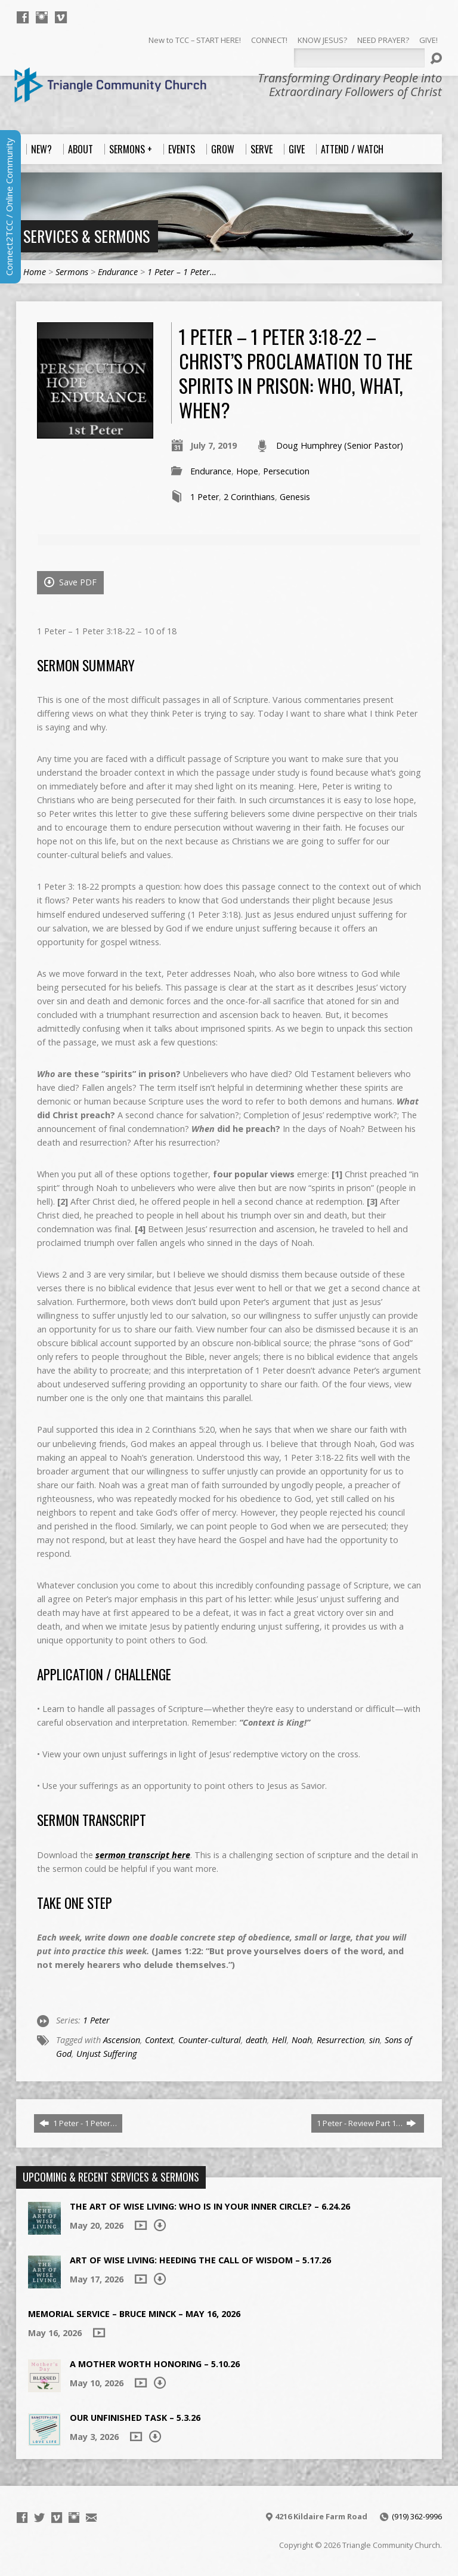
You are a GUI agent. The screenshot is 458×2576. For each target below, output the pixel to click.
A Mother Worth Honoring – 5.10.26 (155, 2364)
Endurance (118, 271)
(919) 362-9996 (417, 2516)
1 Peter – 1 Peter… (181, 271)
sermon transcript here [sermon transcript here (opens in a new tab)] (142, 1855)
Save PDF (70, 582)
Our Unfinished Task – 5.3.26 (135, 2417)
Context (159, 2040)
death (256, 2040)
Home (34, 271)
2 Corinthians (249, 496)
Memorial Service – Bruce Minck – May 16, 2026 (134, 2313)
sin (374, 2040)
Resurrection (340, 2040)
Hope (247, 471)
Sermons (71, 271)
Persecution (286, 471)
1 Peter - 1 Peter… (78, 2123)
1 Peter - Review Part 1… (366, 2123)
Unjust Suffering (106, 2053)
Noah (302, 2040)
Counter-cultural (209, 2040)
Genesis (295, 496)
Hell (279, 2040)
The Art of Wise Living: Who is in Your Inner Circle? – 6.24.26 (210, 2206)
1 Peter (204, 496)
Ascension (121, 2040)
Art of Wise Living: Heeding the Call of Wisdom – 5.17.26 (200, 2260)
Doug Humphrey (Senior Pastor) (339, 445)
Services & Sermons (86, 235)
